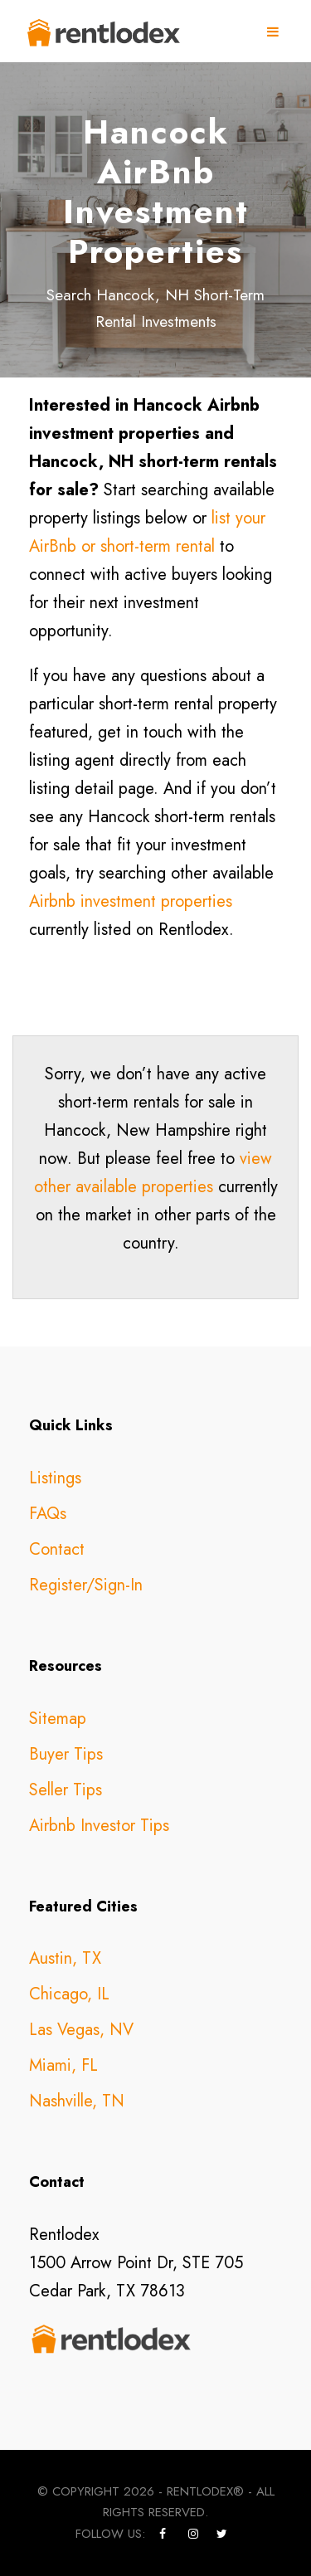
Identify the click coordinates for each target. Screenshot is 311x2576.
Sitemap (57, 1719)
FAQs (47, 1514)
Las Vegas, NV (81, 2030)
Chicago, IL (69, 1994)
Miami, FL (63, 2065)
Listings (55, 1478)
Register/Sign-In (86, 1585)
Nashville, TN (76, 2101)
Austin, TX (65, 1958)
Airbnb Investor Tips (99, 1826)
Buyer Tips (66, 1754)
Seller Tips (65, 1790)
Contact (57, 1549)
